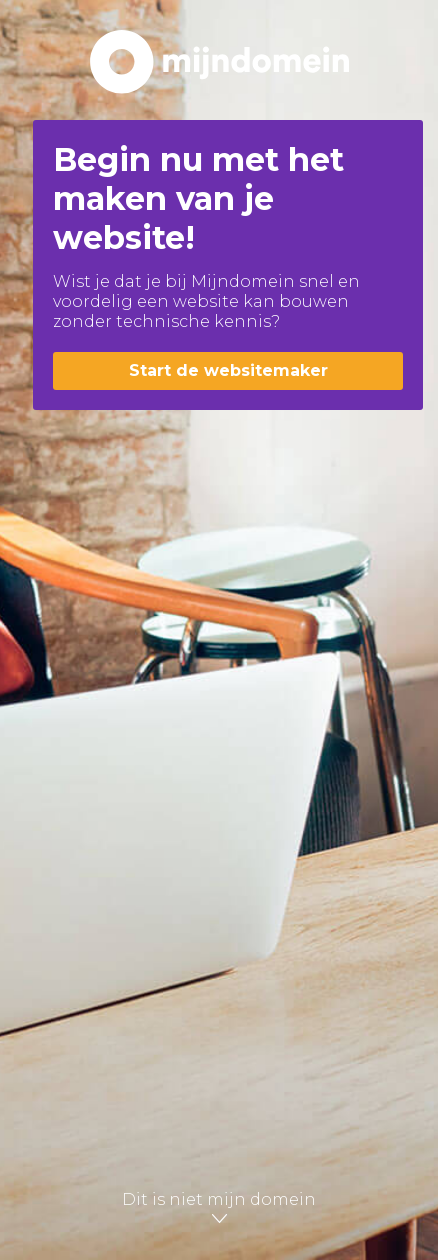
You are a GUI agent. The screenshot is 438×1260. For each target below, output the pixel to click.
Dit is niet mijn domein (219, 1207)
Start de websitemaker (228, 370)
